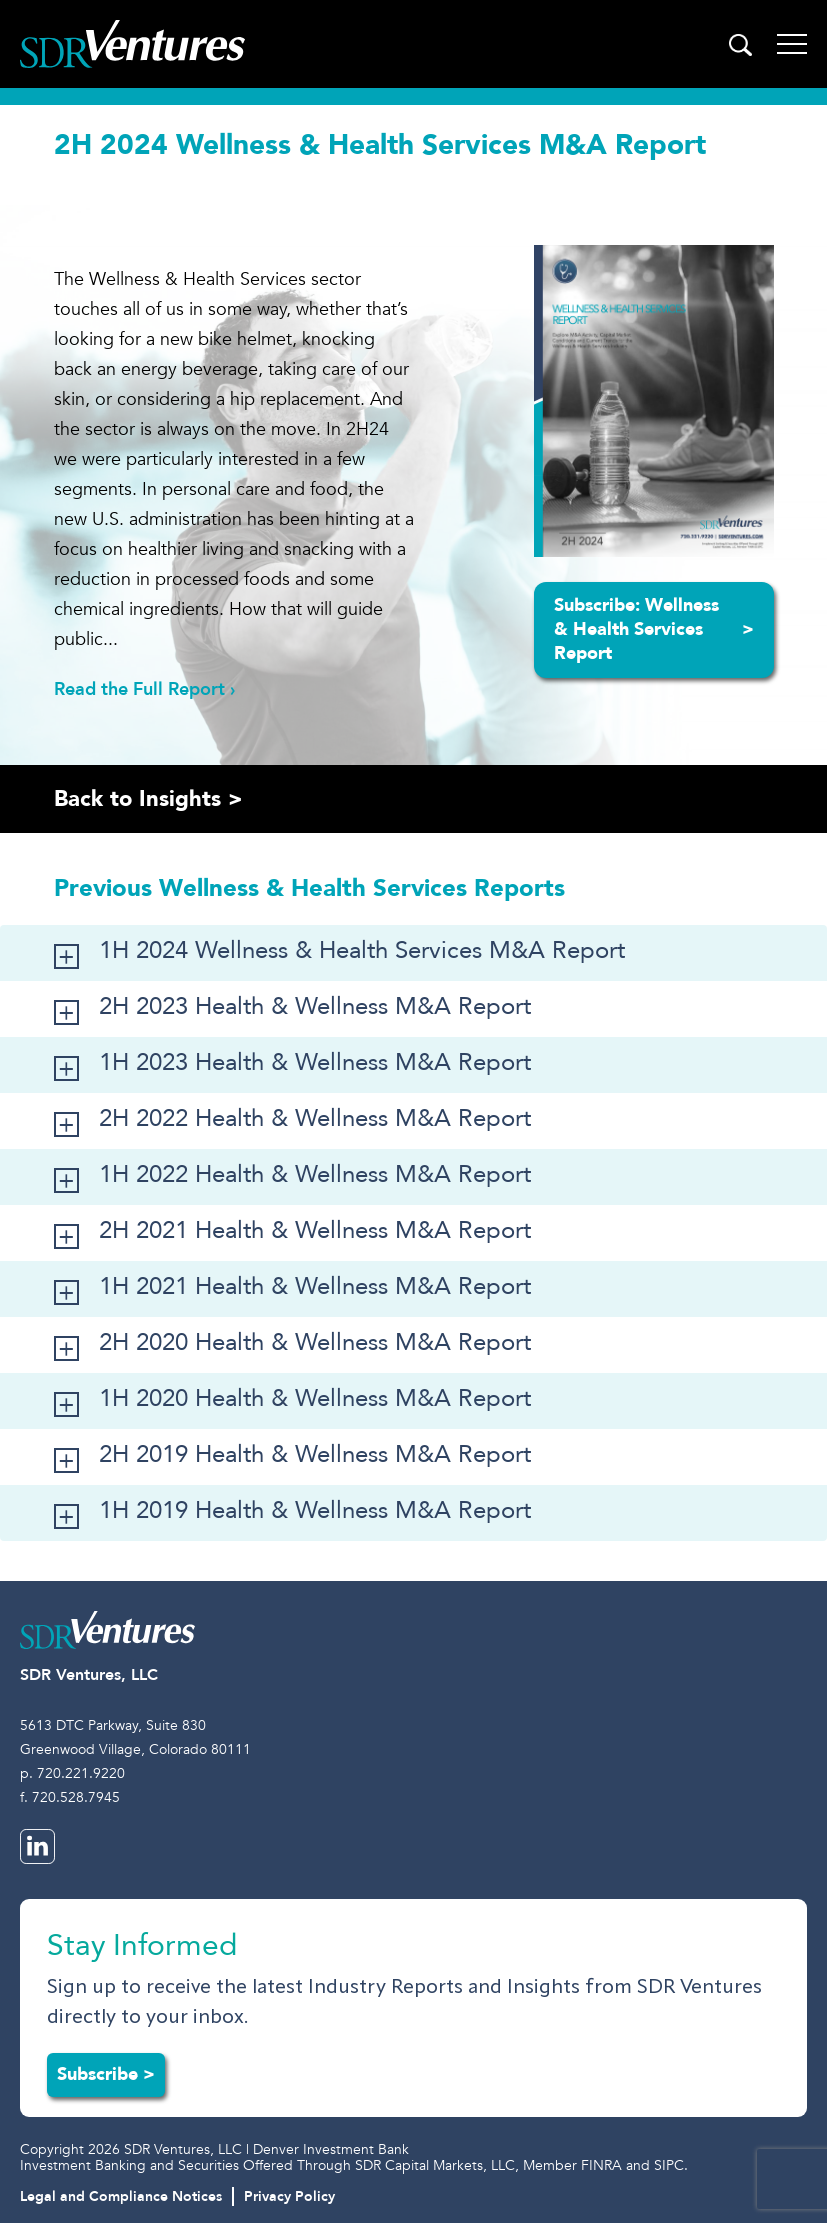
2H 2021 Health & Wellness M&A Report (315, 1230)
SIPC (669, 2165)
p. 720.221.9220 (72, 1773)
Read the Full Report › (144, 689)
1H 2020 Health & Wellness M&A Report (315, 1398)
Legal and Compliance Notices (121, 2196)
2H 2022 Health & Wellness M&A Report (315, 1118)
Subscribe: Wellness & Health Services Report (654, 629)
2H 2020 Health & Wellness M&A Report (315, 1342)
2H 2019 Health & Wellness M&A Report (315, 1454)
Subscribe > (106, 2074)
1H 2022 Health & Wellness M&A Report (315, 1174)
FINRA (601, 2165)
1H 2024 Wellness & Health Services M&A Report (362, 950)
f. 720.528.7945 (70, 1797)
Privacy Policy (289, 2196)
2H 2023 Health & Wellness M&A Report (315, 1006)
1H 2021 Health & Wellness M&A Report (315, 1286)
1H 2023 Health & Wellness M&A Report (315, 1062)
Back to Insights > (148, 799)
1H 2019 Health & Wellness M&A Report (315, 1510)
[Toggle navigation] (792, 44)
